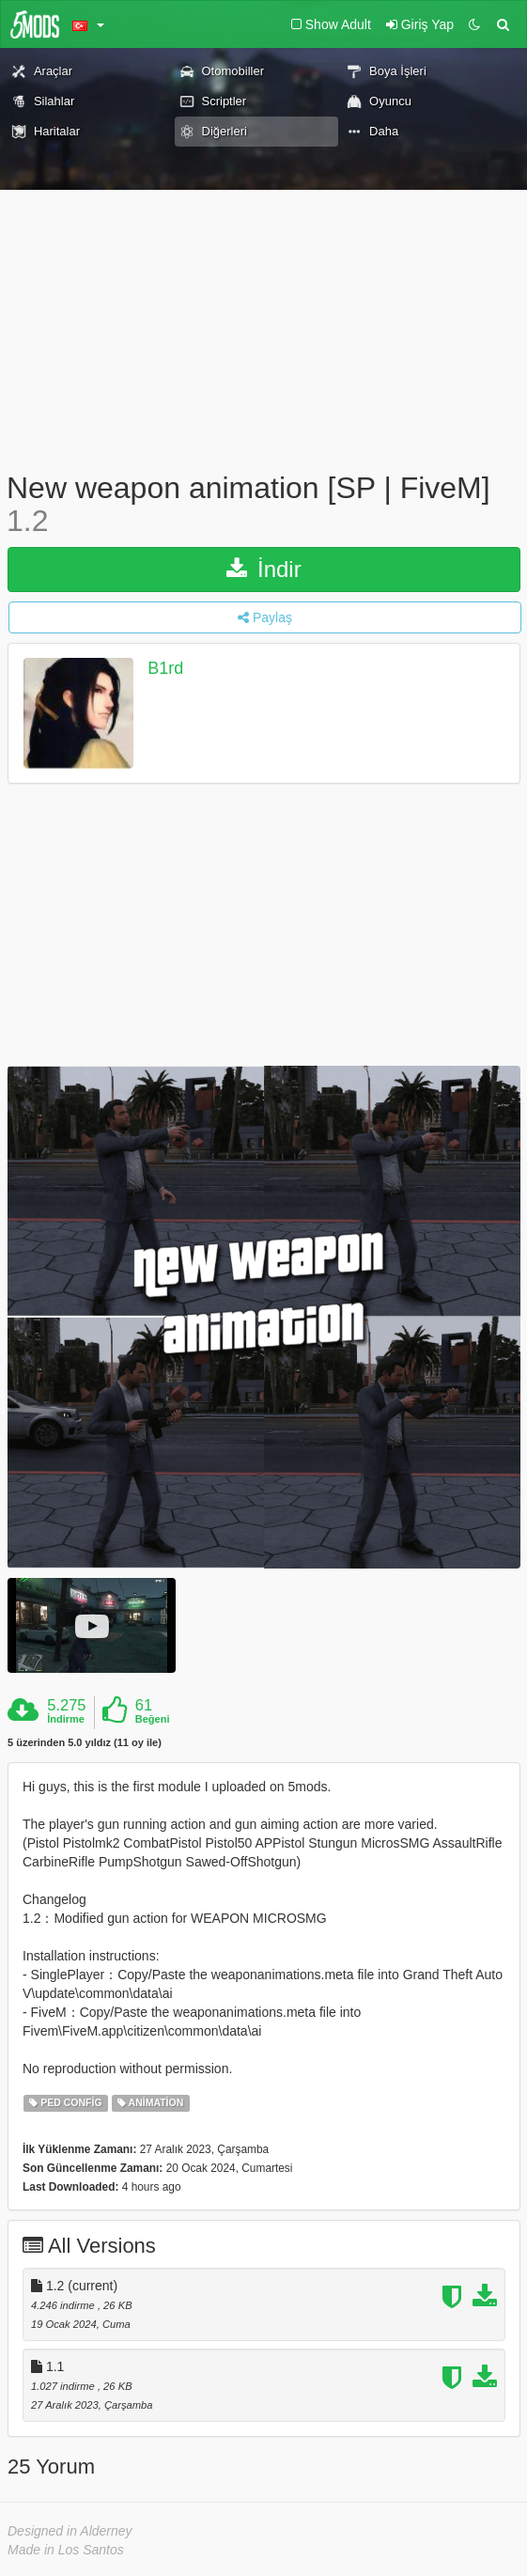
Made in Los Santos (66, 2549)
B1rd (165, 669)
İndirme (66, 1719)
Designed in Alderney (70, 2530)
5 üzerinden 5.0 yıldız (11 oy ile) (85, 1743)
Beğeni (152, 1719)
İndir (263, 569)
